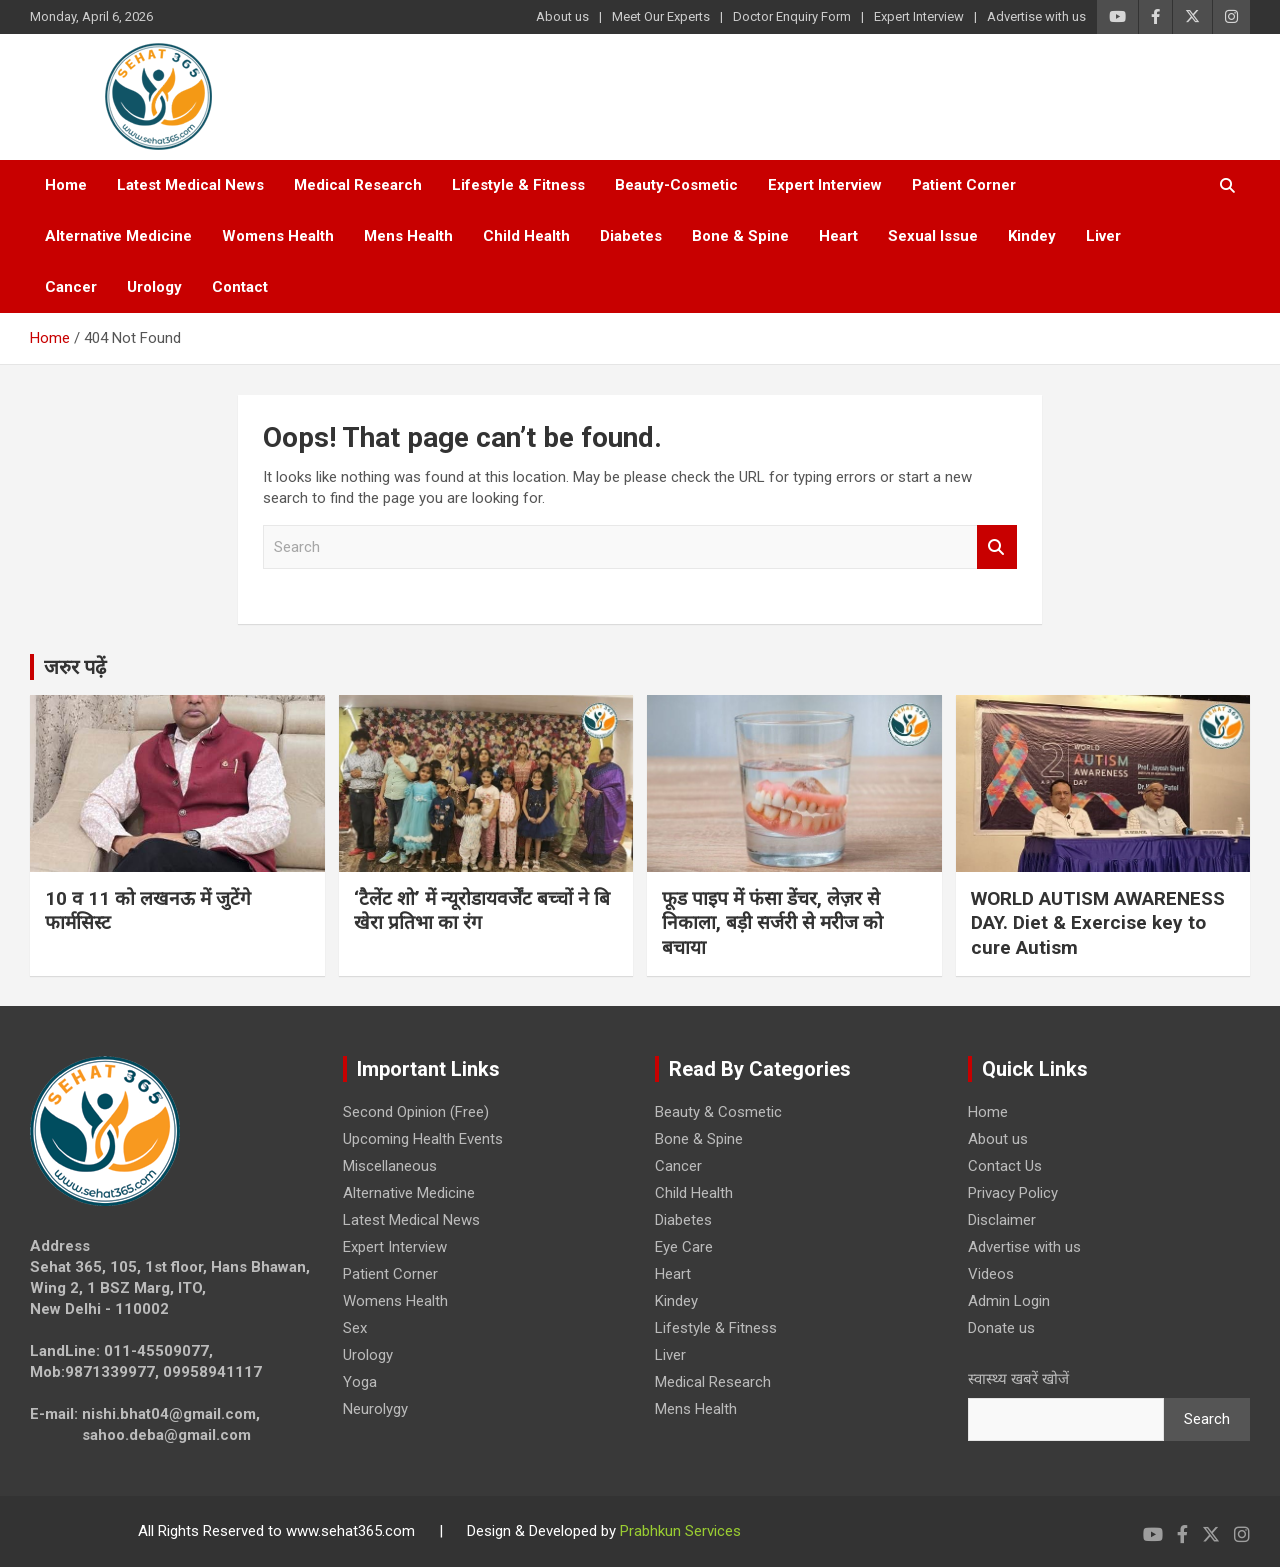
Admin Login (1009, 1301)
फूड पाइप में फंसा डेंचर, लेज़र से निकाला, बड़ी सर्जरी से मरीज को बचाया (772, 923)
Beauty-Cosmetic (676, 185)
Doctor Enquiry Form (792, 16)
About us (562, 16)
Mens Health (408, 236)
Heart (838, 236)
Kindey (1032, 236)
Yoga (360, 1382)
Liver (1103, 236)
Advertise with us (1036, 16)
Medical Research (358, 185)
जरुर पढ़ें (75, 667)
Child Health (526, 236)
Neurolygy (375, 1409)
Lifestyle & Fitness (518, 185)
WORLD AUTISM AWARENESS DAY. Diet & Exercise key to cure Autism (1098, 923)
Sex (355, 1328)
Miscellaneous (390, 1166)
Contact (240, 287)
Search (997, 547)
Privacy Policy (1013, 1193)
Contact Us (1005, 1166)
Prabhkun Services (680, 1531)
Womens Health (278, 236)
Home (66, 185)
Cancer (71, 287)
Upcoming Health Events (423, 1139)
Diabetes (631, 236)
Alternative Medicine (118, 236)
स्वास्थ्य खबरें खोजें (1018, 1379)
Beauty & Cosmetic (718, 1112)
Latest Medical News (190, 185)
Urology (154, 287)
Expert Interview (919, 16)
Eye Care (684, 1247)
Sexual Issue (933, 236)
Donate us (1001, 1328)
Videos (991, 1274)
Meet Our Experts (661, 16)
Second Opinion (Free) (416, 1112)
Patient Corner (964, 185)
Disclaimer (1002, 1220)
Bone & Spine (740, 236)
